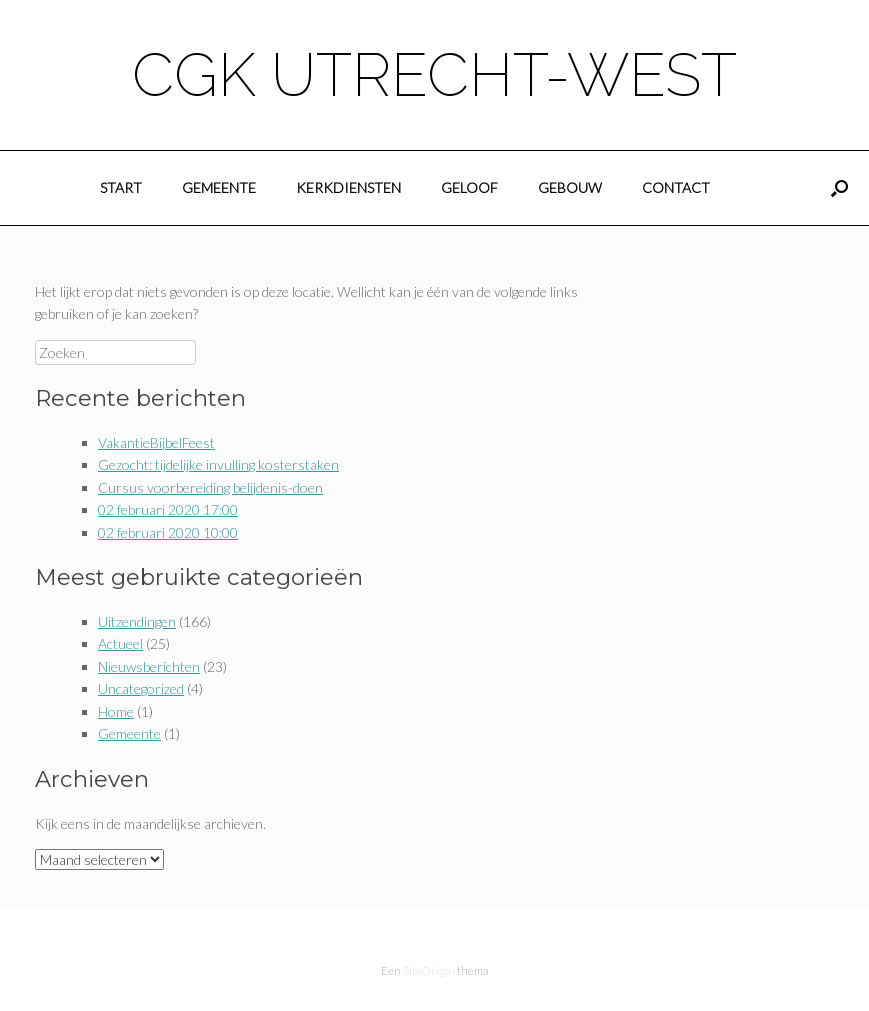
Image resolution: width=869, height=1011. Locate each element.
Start (121, 187)
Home (116, 711)
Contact (676, 187)
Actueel (120, 643)
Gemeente (219, 187)
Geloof (469, 187)
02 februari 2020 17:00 (168, 509)
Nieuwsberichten (149, 666)
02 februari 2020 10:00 (168, 532)
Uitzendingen (137, 621)
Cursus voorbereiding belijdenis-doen (210, 487)
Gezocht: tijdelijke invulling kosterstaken (218, 464)
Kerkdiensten (348, 187)
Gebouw (570, 187)
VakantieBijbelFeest (156, 442)
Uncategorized (141, 688)
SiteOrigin (429, 970)
